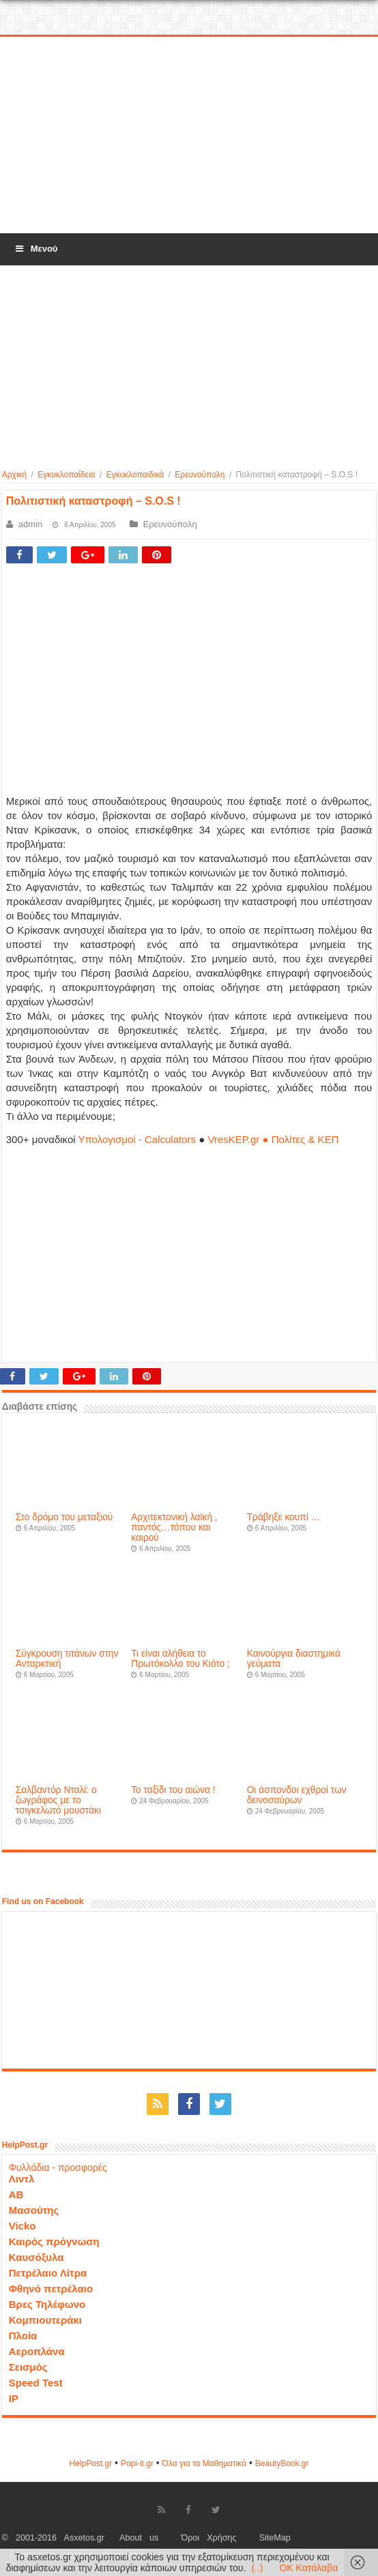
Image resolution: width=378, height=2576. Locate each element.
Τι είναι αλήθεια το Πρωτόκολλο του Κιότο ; (180, 1658)
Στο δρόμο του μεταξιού (64, 1517)
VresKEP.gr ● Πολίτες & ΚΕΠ (272, 1139)
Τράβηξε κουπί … (284, 1517)
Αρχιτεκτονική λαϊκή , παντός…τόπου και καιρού (174, 1527)
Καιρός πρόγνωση (54, 2241)
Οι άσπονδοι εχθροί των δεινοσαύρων (297, 1795)
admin (30, 524)
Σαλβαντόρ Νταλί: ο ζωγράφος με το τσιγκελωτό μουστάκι (58, 1800)
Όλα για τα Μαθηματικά (204, 2463)
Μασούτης (34, 2210)
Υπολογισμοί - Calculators (137, 1139)
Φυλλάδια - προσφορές (58, 2167)
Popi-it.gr (137, 2463)
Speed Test (36, 2382)
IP (13, 2398)
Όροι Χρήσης (208, 2538)
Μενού (35, 248)
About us (138, 2538)
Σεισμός (28, 2367)
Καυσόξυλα (36, 2257)
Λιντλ (22, 2179)
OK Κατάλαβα (308, 2567)
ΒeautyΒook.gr (282, 2463)
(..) (257, 2567)
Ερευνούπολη (199, 474)
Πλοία (23, 2335)
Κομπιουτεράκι (45, 2320)
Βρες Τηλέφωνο (47, 2304)
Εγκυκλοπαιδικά (135, 474)
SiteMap (275, 2538)
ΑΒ (16, 2194)
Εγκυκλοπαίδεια (66, 474)
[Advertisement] (189, 135)
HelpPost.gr (90, 2463)
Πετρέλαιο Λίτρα (48, 2273)
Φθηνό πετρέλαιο (51, 2288)
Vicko (22, 2226)
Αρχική (14, 474)
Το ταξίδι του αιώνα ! (173, 1790)
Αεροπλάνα (37, 2351)
